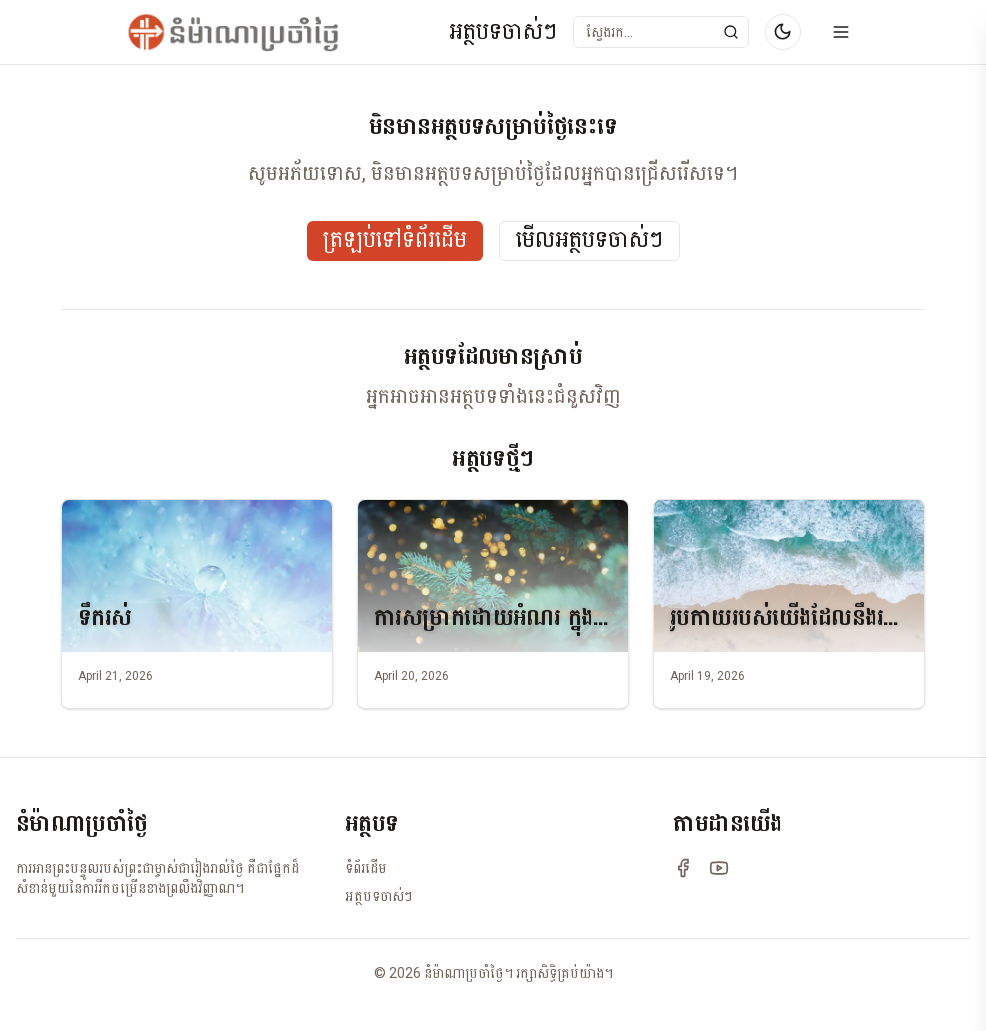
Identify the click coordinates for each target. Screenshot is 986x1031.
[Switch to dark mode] (783, 32)
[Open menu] (841, 32)
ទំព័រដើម (366, 868)
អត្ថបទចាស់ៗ (503, 32)
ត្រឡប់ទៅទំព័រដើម (395, 240)
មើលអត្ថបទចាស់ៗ (589, 240)
